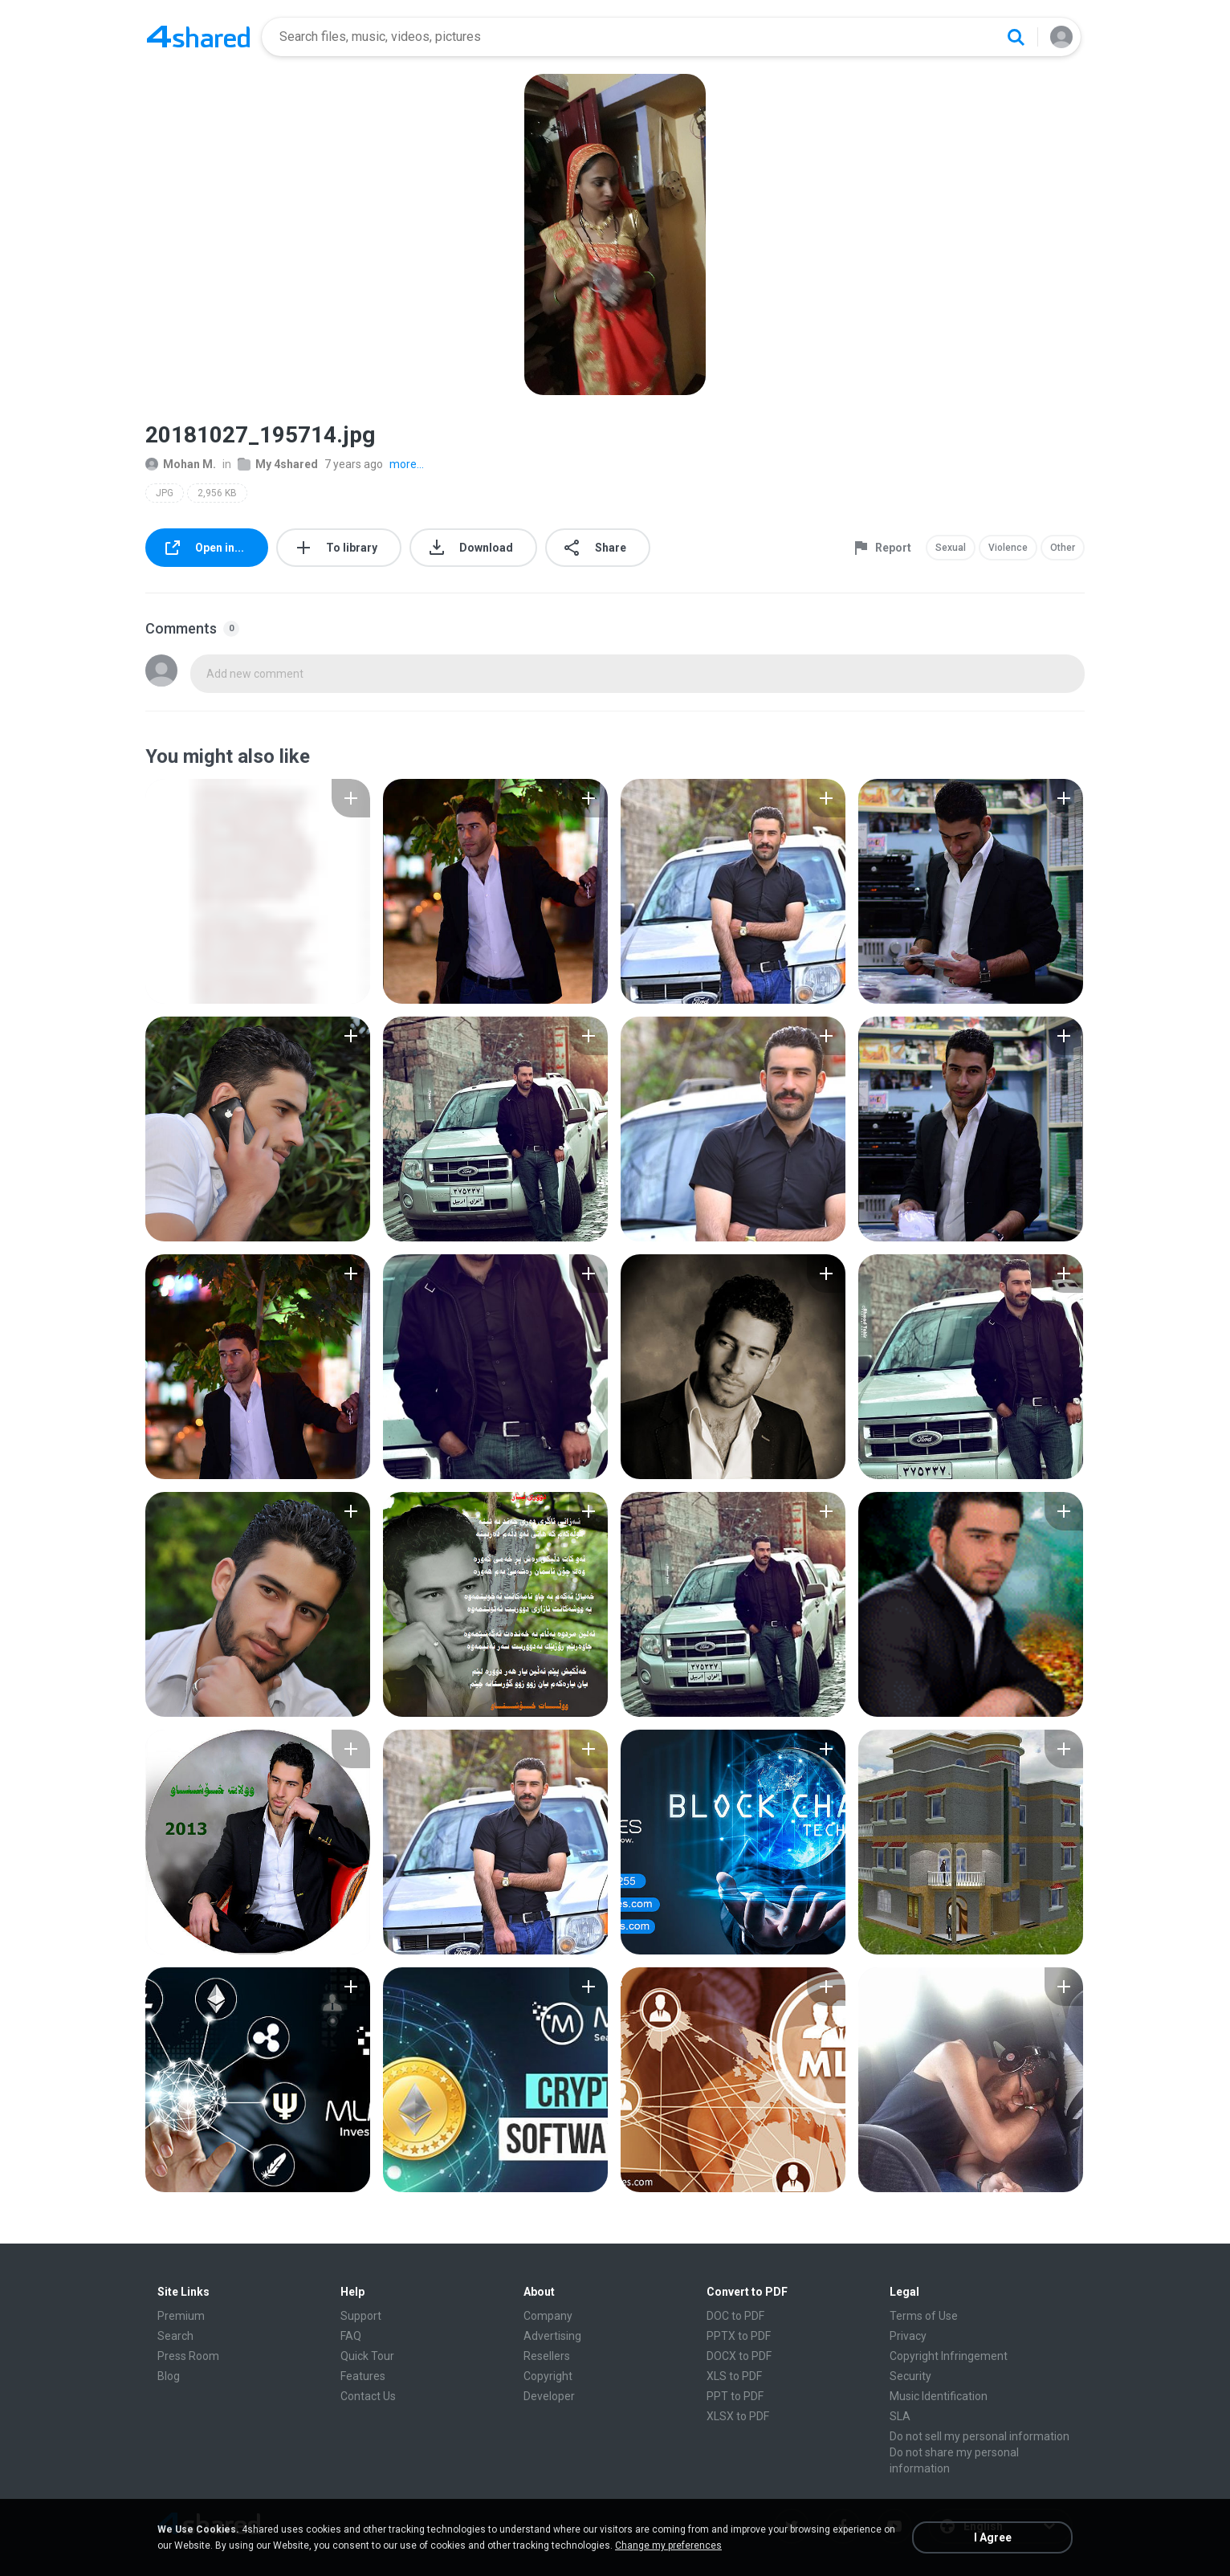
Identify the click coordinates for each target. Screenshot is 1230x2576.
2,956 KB (217, 493)
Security (910, 2376)
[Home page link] (198, 37)
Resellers (546, 2356)
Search (175, 2335)
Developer (549, 2396)
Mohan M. (180, 464)
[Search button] (1015, 37)
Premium (181, 2315)
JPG (164, 493)
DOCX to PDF (739, 2356)
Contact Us (368, 2396)
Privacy (908, 2335)
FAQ (350, 2335)
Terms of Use (924, 2315)
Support (360, 2315)
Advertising (552, 2335)
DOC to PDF (735, 2315)
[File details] (257, 891)
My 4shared (278, 464)
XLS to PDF (734, 2376)
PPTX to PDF (739, 2335)
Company (547, 2315)
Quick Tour (367, 2356)
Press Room (188, 2356)
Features (362, 2376)
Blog (168, 2376)
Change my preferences (668, 2545)
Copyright (547, 2376)
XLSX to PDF (738, 2416)
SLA (900, 2416)
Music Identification (939, 2396)
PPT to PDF (735, 2396)
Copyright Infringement (949, 2356)
